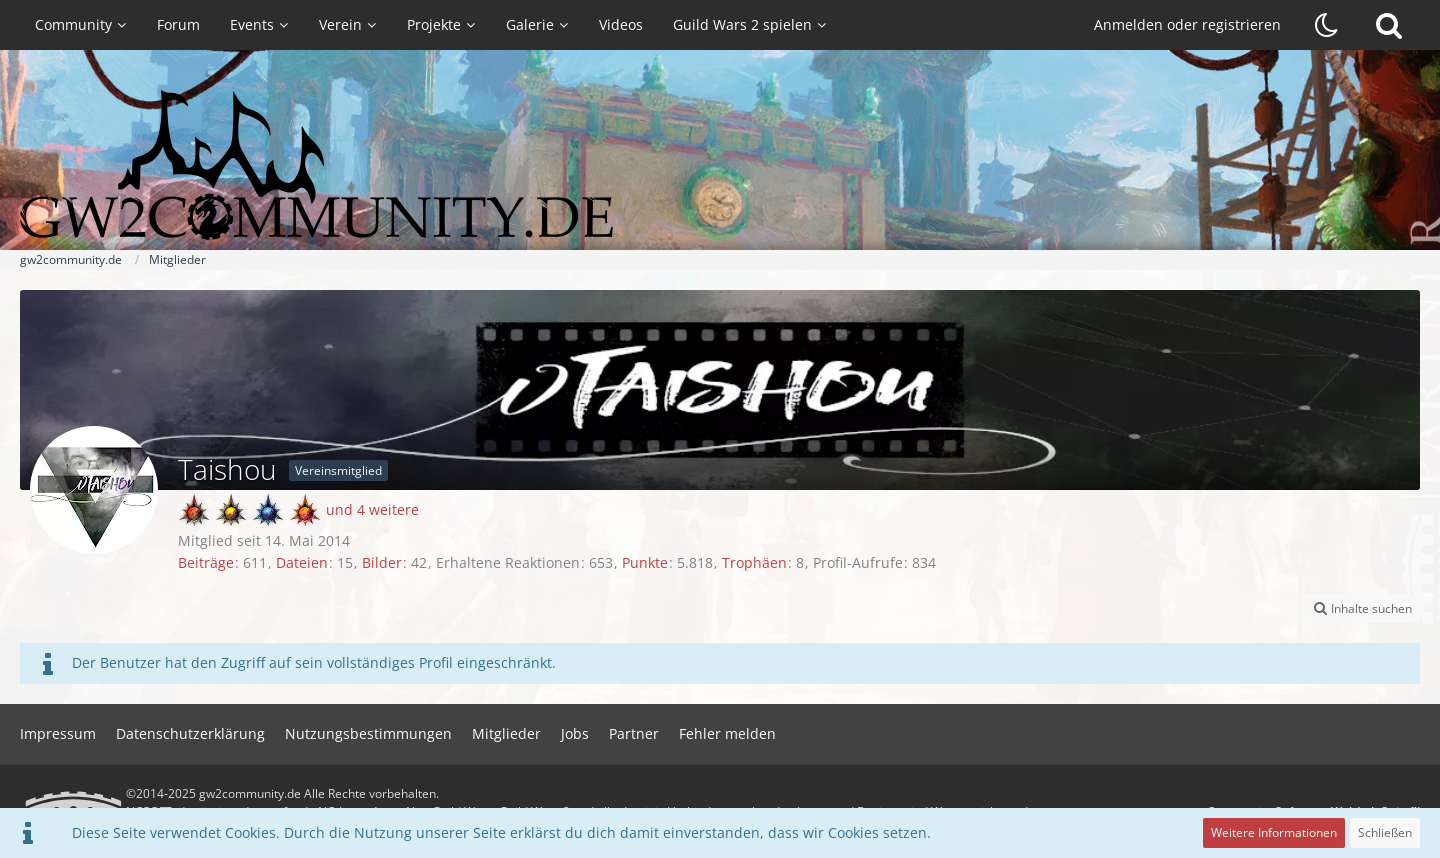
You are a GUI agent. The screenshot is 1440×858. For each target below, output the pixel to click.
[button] (1362, 609)
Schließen (1385, 832)
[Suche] (1389, 25)
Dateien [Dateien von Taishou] (302, 562)
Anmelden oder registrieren (1187, 24)
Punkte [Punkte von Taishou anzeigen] (645, 562)
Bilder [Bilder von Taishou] (382, 562)
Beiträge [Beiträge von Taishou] (206, 562)
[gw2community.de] (720, 165)
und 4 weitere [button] (372, 509)
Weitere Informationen (1274, 832)
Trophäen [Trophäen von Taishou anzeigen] (754, 562)
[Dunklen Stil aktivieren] (1327, 25)
